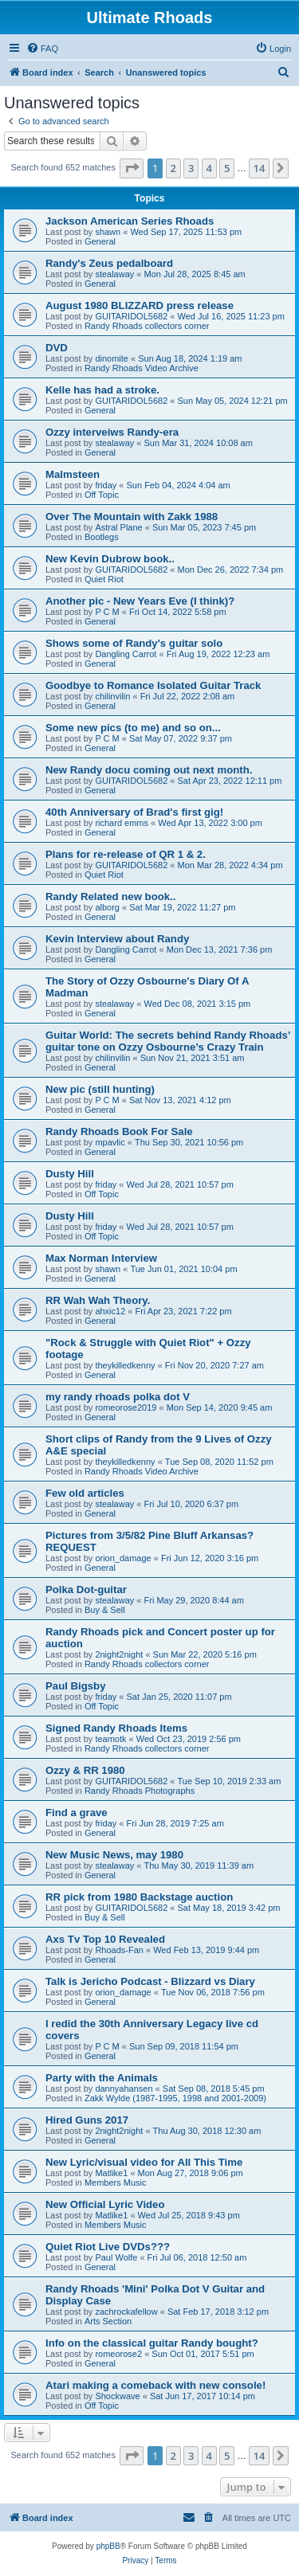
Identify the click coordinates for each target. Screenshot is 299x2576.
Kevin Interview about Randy (117, 939)
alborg (107, 907)
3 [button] (191, 168)
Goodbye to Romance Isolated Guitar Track (153, 685)
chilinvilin (112, 696)
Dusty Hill (69, 1174)
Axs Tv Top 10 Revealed (105, 1939)
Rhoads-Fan (119, 1950)
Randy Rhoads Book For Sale (119, 1131)
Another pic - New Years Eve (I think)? (139, 601)
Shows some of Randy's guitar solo (133, 643)
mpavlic (109, 1142)
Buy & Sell (105, 1610)
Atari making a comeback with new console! (155, 2385)
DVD (56, 348)
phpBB (108, 2546)
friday (105, 485)
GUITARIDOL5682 (131, 316)
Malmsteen (72, 474)
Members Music (116, 2182)
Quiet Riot (104, 579)
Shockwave (117, 2396)
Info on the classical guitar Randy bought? (151, 2343)
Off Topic (102, 494)
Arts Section (108, 2321)
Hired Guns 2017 (86, 2120)
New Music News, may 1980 (114, 1855)
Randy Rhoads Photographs (140, 1790)
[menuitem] (42, 48)
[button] (132, 168)
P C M (107, 612)
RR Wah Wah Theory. (97, 1300)
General (100, 241)
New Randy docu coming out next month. (148, 770)
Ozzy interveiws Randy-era (112, 432)
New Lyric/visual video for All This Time (143, 2162)
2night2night (119, 1654)
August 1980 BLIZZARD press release (139, 305)
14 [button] (260, 168)
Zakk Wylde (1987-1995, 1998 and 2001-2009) (175, 2098)
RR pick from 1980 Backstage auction (139, 1897)
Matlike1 (111, 2173)
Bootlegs (102, 537)
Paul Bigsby (75, 1686)
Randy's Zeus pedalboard (109, 263)
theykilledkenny (125, 1365)
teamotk (110, 1739)
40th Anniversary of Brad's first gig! (134, 812)
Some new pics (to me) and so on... (133, 728)
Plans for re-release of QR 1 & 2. (125, 854)
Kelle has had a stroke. (102, 390)
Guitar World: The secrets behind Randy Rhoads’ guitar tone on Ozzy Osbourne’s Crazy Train (167, 1041)
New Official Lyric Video (105, 2204)
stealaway (114, 274)
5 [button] (227, 168)
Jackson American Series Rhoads (129, 221)
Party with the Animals (101, 2078)
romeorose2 (118, 2354)
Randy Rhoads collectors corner (147, 326)
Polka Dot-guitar (86, 1589)
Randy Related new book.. (110, 896)
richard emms (121, 823)
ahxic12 (110, 1311)
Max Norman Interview (101, 1258)
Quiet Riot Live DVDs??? (107, 2247)
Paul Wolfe (116, 2257)
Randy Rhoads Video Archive (142, 368)
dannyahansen (123, 2088)
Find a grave (76, 1812)
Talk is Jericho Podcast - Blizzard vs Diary (150, 1981)
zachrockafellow (126, 2311)
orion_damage (123, 1558)
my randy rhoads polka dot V (117, 1397)
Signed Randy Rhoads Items (116, 1728)
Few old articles (84, 1493)
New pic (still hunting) (100, 1089)
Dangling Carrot (125, 654)
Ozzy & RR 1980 (85, 1770)
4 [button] (209, 168)
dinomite (111, 358)
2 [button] (173, 168)
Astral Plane (118, 527)
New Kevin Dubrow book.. (110, 559)
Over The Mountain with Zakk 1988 (131, 517)
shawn (107, 232)
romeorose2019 (125, 1407)
